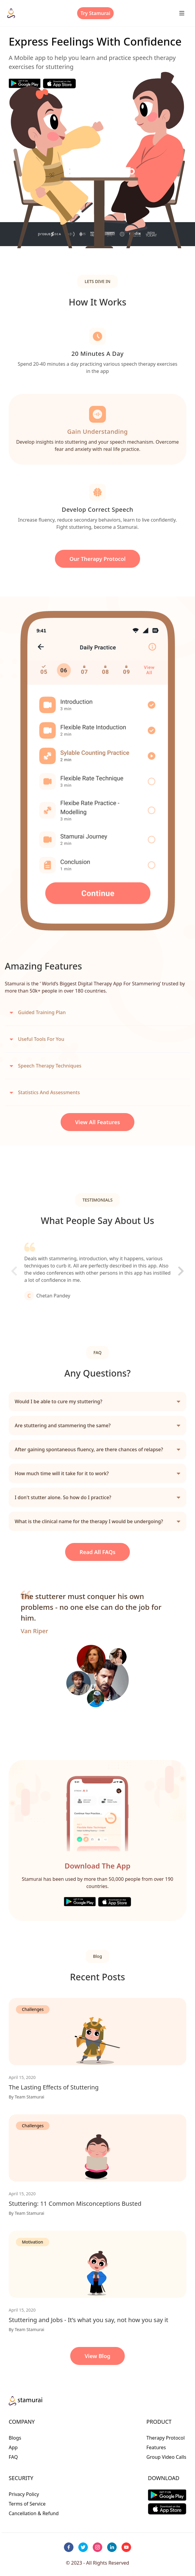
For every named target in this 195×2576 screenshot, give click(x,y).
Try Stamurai (95, 13)
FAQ (13, 2457)
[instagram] (97, 2547)
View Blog (97, 2356)
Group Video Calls (166, 2457)
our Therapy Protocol (97, 558)
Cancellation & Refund (34, 2513)
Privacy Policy (24, 2494)
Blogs (15, 2438)
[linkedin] (112, 2547)
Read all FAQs (98, 1552)
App (13, 2447)
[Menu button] (182, 13)
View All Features (97, 1122)
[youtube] (126, 2547)
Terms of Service (27, 2503)
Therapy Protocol (165, 2438)
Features (156, 2447)
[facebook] (69, 2547)
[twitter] (83, 2547)
